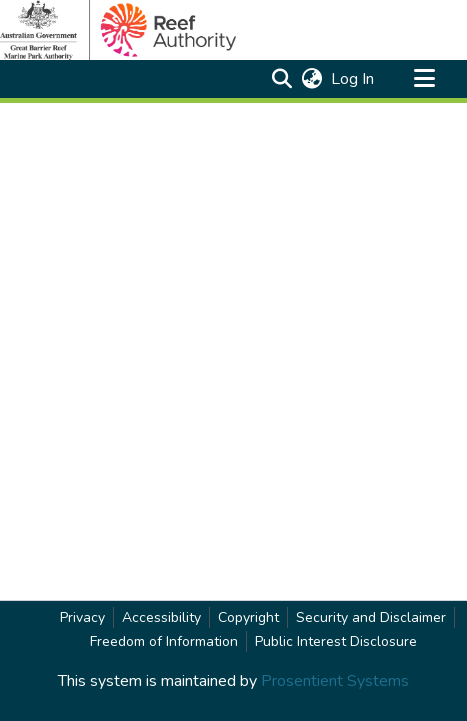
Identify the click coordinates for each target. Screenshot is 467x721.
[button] (281, 79)
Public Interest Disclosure (336, 641)
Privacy (82, 617)
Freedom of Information (164, 641)
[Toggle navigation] (424, 79)
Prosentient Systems (335, 681)
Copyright (248, 617)
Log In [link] (353, 79)
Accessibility (161, 617)
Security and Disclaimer (371, 617)
